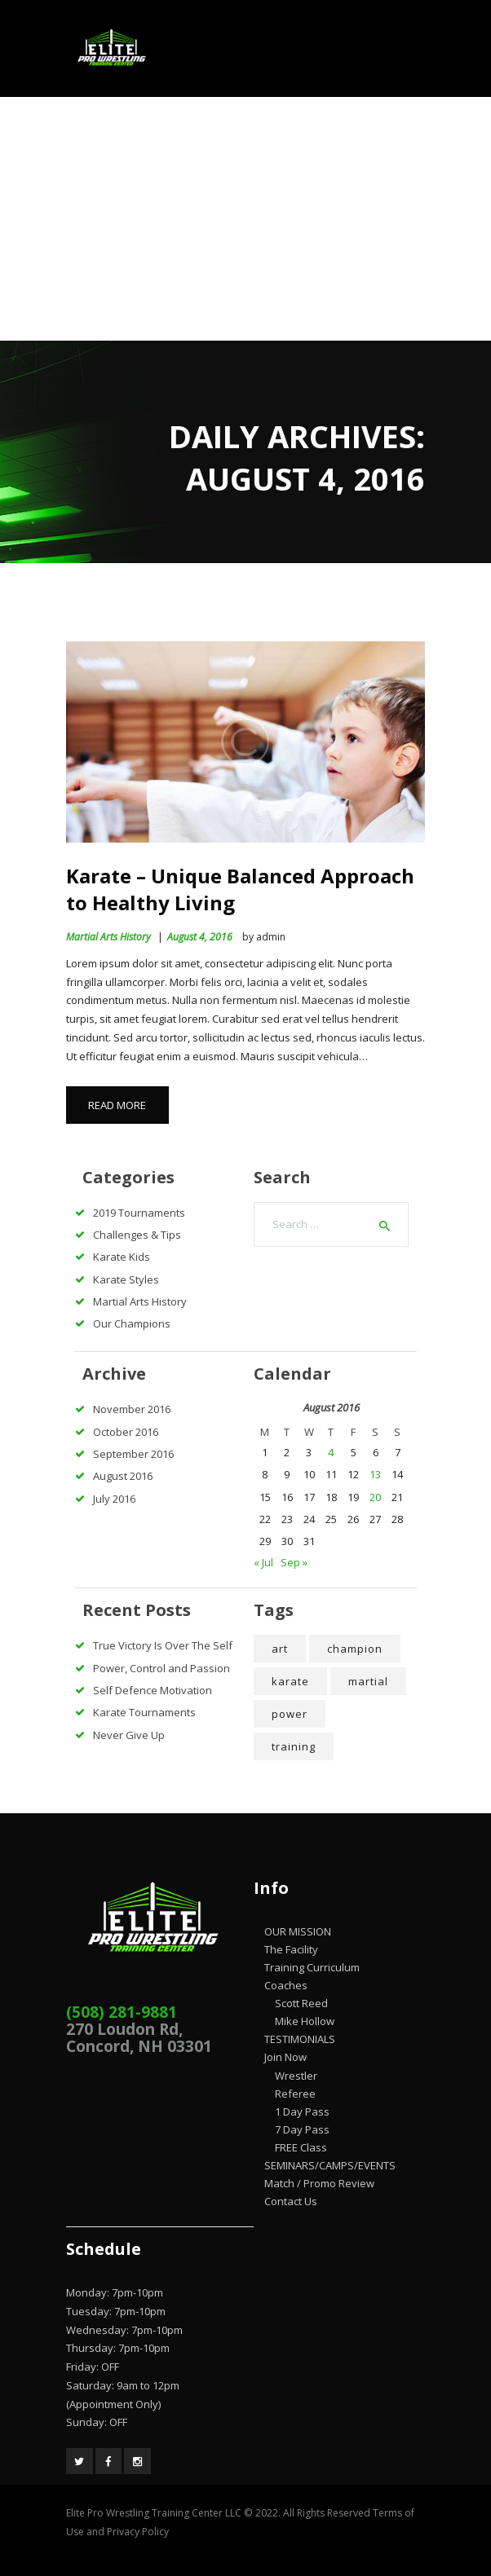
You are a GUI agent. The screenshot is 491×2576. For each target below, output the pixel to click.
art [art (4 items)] (280, 1648)
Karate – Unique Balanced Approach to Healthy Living (240, 889)
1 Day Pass (302, 2111)
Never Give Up (129, 1735)
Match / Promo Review (319, 2183)
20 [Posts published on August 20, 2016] (375, 1497)
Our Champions (131, 1323)
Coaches (285, 1985)
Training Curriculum (312, 1967)
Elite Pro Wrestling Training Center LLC (155, 2513)
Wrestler (296, 2075)
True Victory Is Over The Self (162, 1645)
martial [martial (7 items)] (368, 1681)
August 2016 (123, 1476)
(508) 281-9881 (121, 2012)
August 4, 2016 (199, 937)
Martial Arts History (108, 937)
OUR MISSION (297, 1931)
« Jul (263, 1562)
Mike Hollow (304, 2021)
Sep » (294, 1562)
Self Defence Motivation (152, 1690)
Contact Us (290, 2201)
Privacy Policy (138, 2532)
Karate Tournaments (144, 1712)
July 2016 (114, 1498)
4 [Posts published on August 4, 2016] (331, 1452)
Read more (117, 1105)
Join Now (285, 2057)
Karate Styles (126, 1279)
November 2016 (131, 1409)
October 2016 (125, 1432)
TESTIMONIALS (299, 2039)
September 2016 (133, 1454)
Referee (295, 2093)
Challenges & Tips (137, 1234)
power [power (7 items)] (289, 1713)
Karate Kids (121, 1256)
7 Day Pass (302, 2129)
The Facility (291, 1949)
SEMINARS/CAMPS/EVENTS (330, 2165)
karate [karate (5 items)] (290, 1681)
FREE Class (301, 2147)
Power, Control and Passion (161, 1668)
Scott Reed (301, 2003)
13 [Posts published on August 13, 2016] (375, 1474)
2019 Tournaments (139, 1212)
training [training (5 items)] (294, 1746)
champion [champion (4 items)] (355, 1648)
